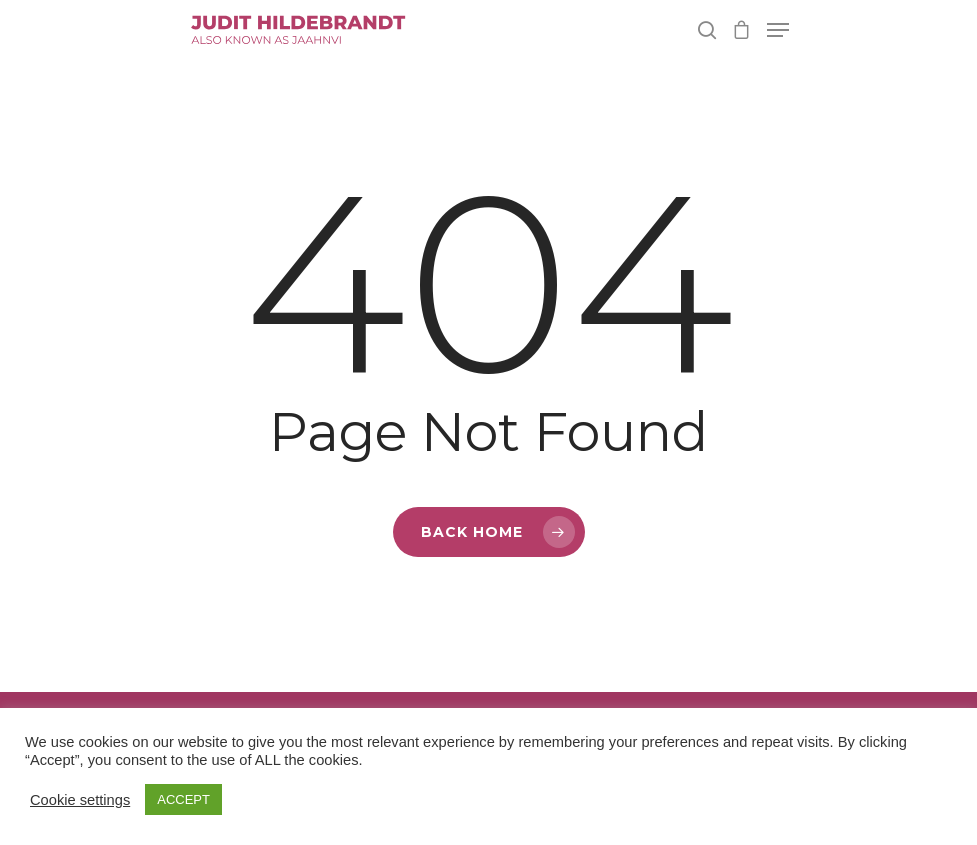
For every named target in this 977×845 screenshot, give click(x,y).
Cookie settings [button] (80, 800)
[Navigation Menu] (778, 30)
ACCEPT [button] (183, 799)
